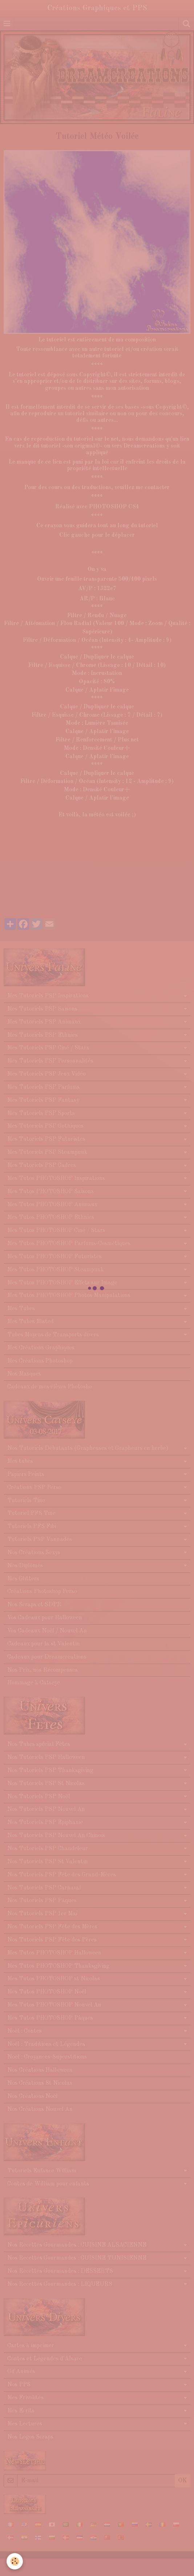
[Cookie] (15, 2561)
